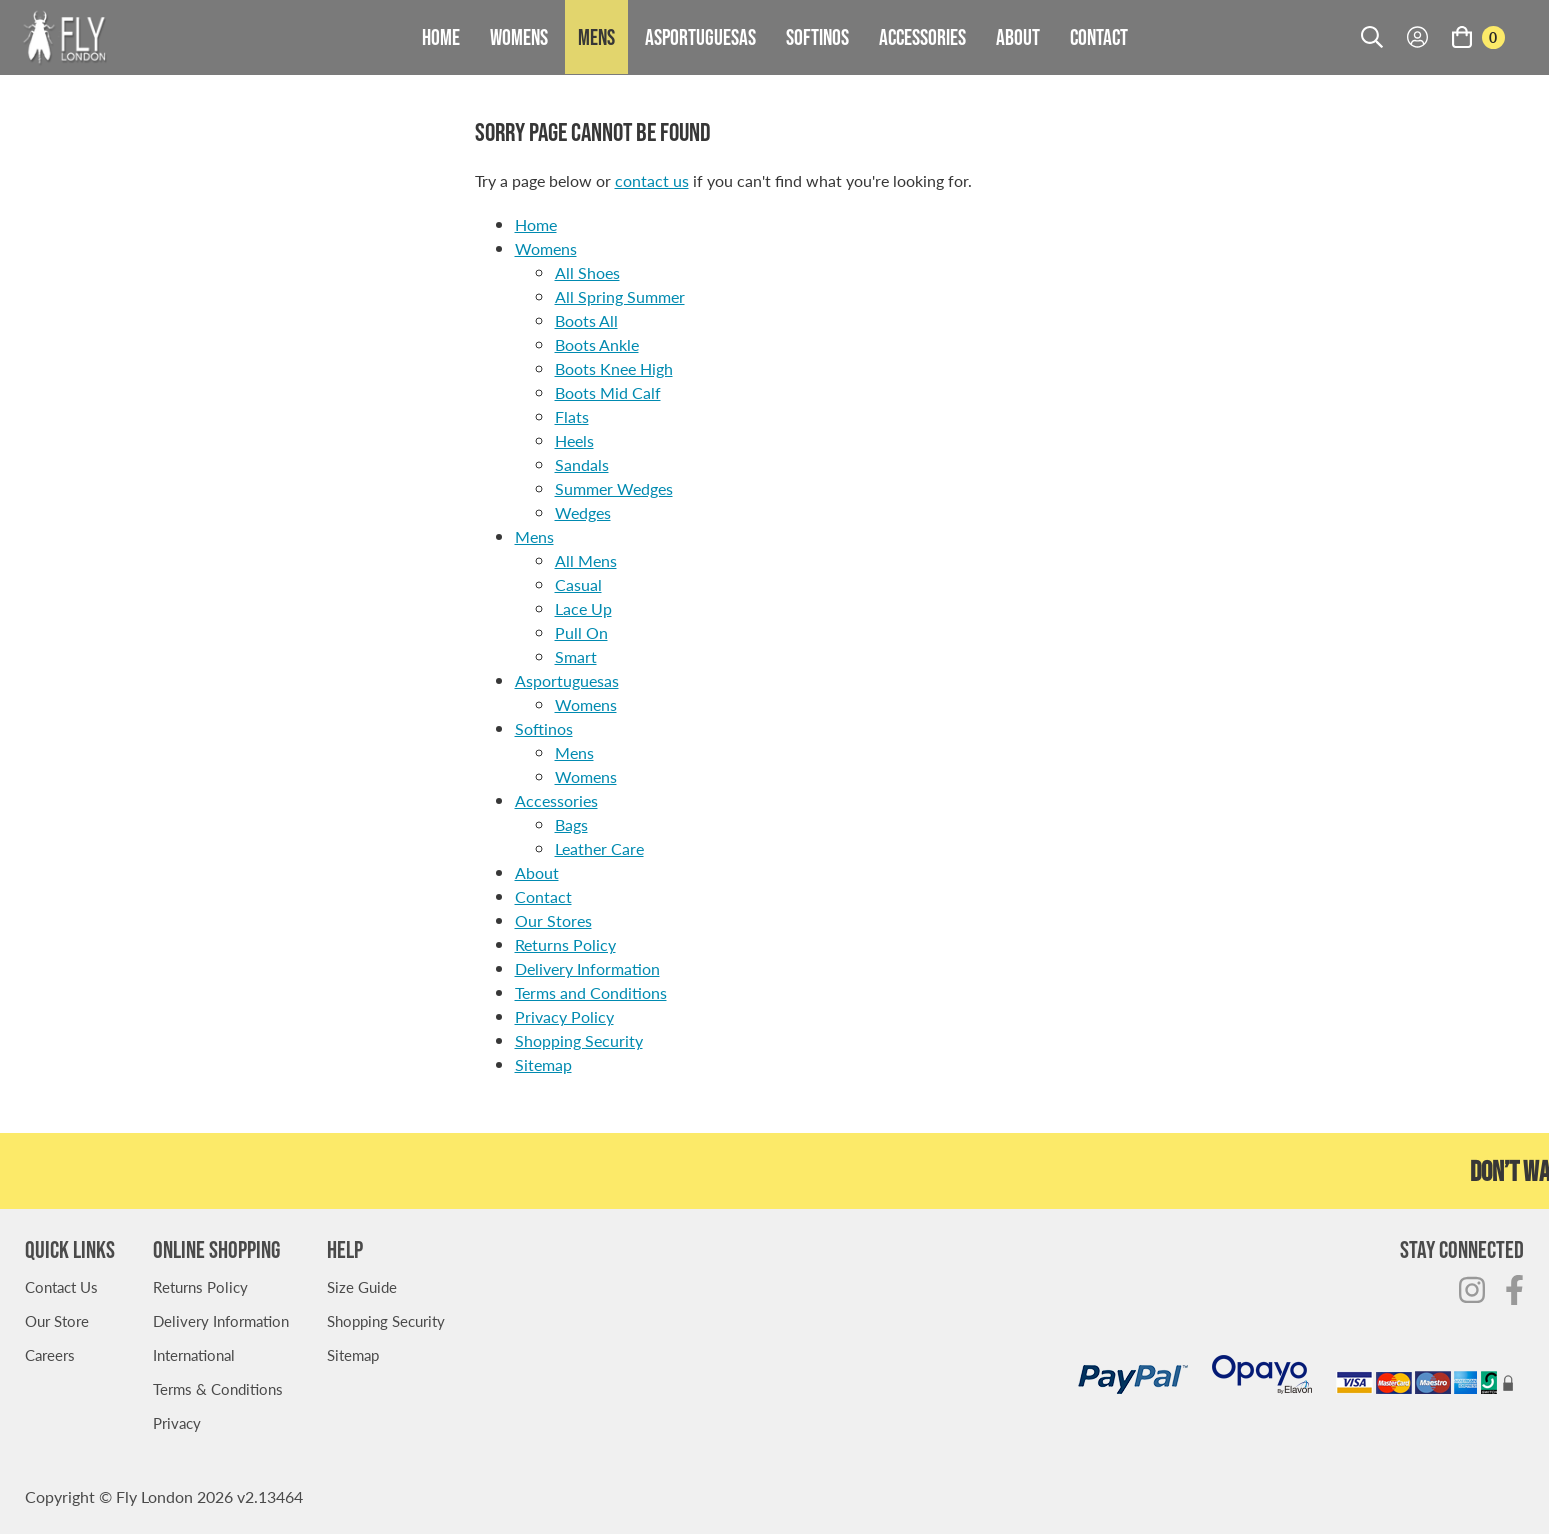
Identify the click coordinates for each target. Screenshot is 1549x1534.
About (1018, 37)
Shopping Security (579, 1040)
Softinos (817, 37)
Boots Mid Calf (608, 392)
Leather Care (599, 848)
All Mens (586, 560)
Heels (574, 440)
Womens (519, 37)
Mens (596, 37)
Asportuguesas (700, 37)
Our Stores (553, 920)
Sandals (582, 464)
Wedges (583, 512)
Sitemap (543, 1064)
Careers (50, 1354)
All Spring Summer (620, 296)
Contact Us (61, 1286)
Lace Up (583, 608)
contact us (652, 180)
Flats (572, 416)
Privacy (177, 1422)
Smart (576, 656)
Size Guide (362, 1286)
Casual (578, 584)
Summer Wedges (614, 488)
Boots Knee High (614, 368)
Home (441, 37)
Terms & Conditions (218, 1388)
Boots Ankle (597, 344)
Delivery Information (587, 968)
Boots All (586, 320)
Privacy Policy (564, 1016)
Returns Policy (565, 944)
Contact (1099, 37)
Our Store (57, 1320)
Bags (571, 824)
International (194, 1354)
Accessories (922, 37)
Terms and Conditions (591, 992)
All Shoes (587, 272)
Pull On (581, 632)
